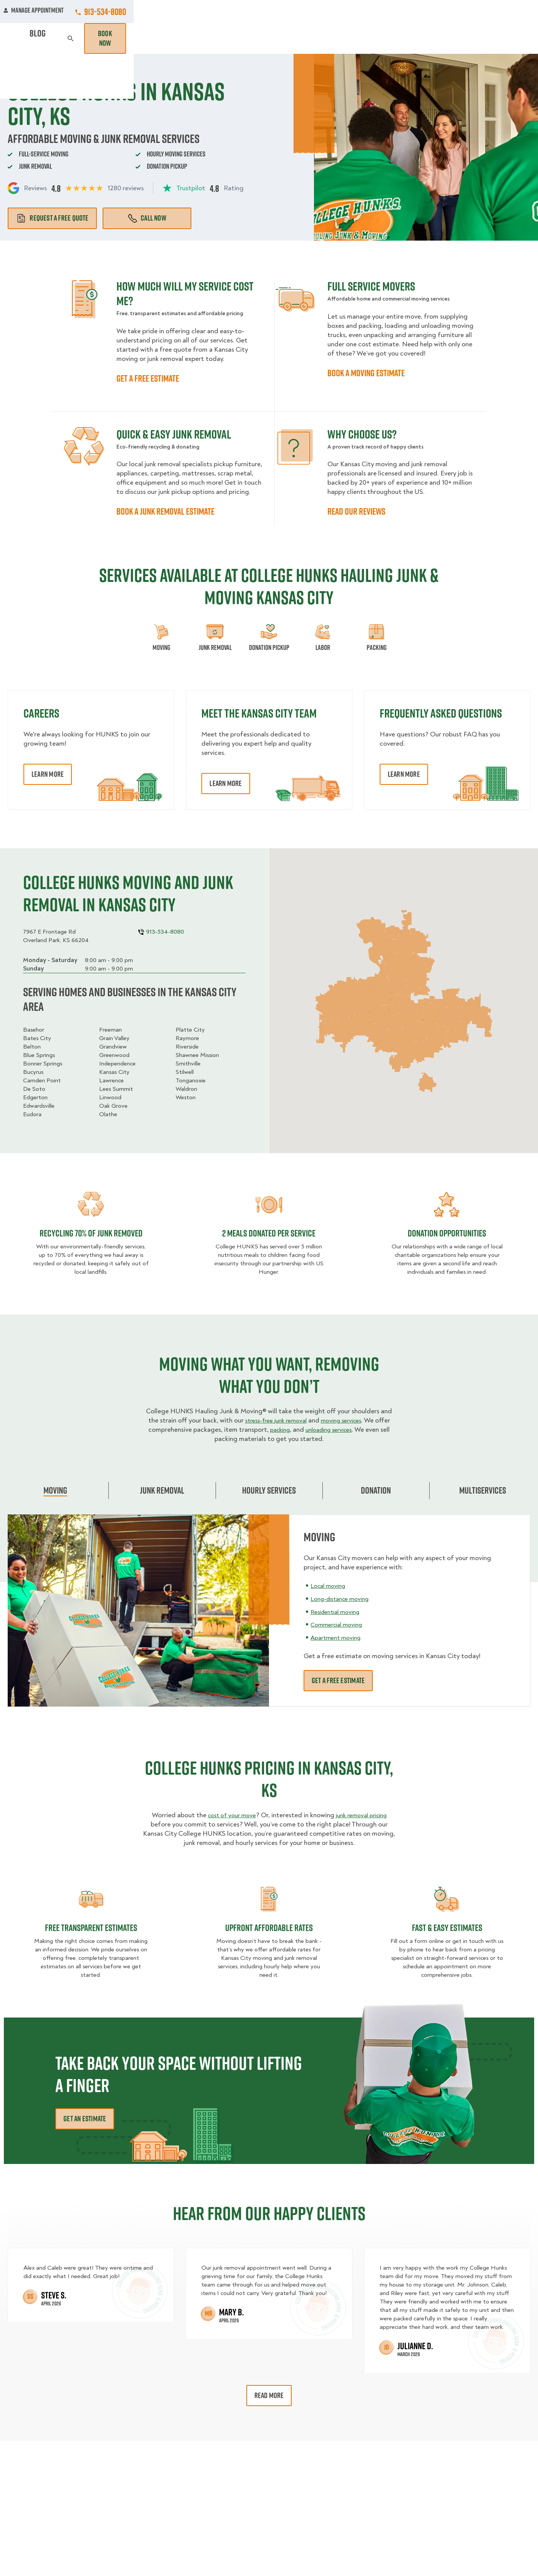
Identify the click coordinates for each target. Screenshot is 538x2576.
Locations (278, 11)
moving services (345, 1420)
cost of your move (228, 1815)
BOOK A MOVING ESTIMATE (366, 372)
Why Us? (417, 38)
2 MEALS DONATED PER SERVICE (268, 1233)
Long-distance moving (344, 1598)
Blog (450, 38)
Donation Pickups (262, 38)
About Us (320, 11)
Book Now (508, 38)
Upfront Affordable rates (269, 1927)
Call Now (147, 218)
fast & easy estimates (447, 1927)
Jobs (165, 11)
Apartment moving (338, 1637)
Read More (269, 2395)
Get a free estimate (338, 1680)
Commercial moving (340, 1624)
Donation (376, 1490)
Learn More (48, 774)
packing (276, 1429)
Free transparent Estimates (91, 1927)
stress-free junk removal (273, 1420)
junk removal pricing (364, 1815)
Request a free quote (52, 218)
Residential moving (338, 1611)
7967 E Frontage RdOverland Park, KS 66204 (56, 936)
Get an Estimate (84, 2118)
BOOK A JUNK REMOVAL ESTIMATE (165, 511)
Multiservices (482, 1490)
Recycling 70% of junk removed (91, 1233)
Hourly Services (329, 38)
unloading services (330, 1429)
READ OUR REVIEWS (356, 511)
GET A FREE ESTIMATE (147, 378)
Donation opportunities (447, 1233)
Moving (154, 38)
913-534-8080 (509, 11)
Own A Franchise (371, 11)
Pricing (379, 38)
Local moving (330, 1585)
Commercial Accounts (218, 11)
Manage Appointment (438, 11)
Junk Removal (199, 38)
